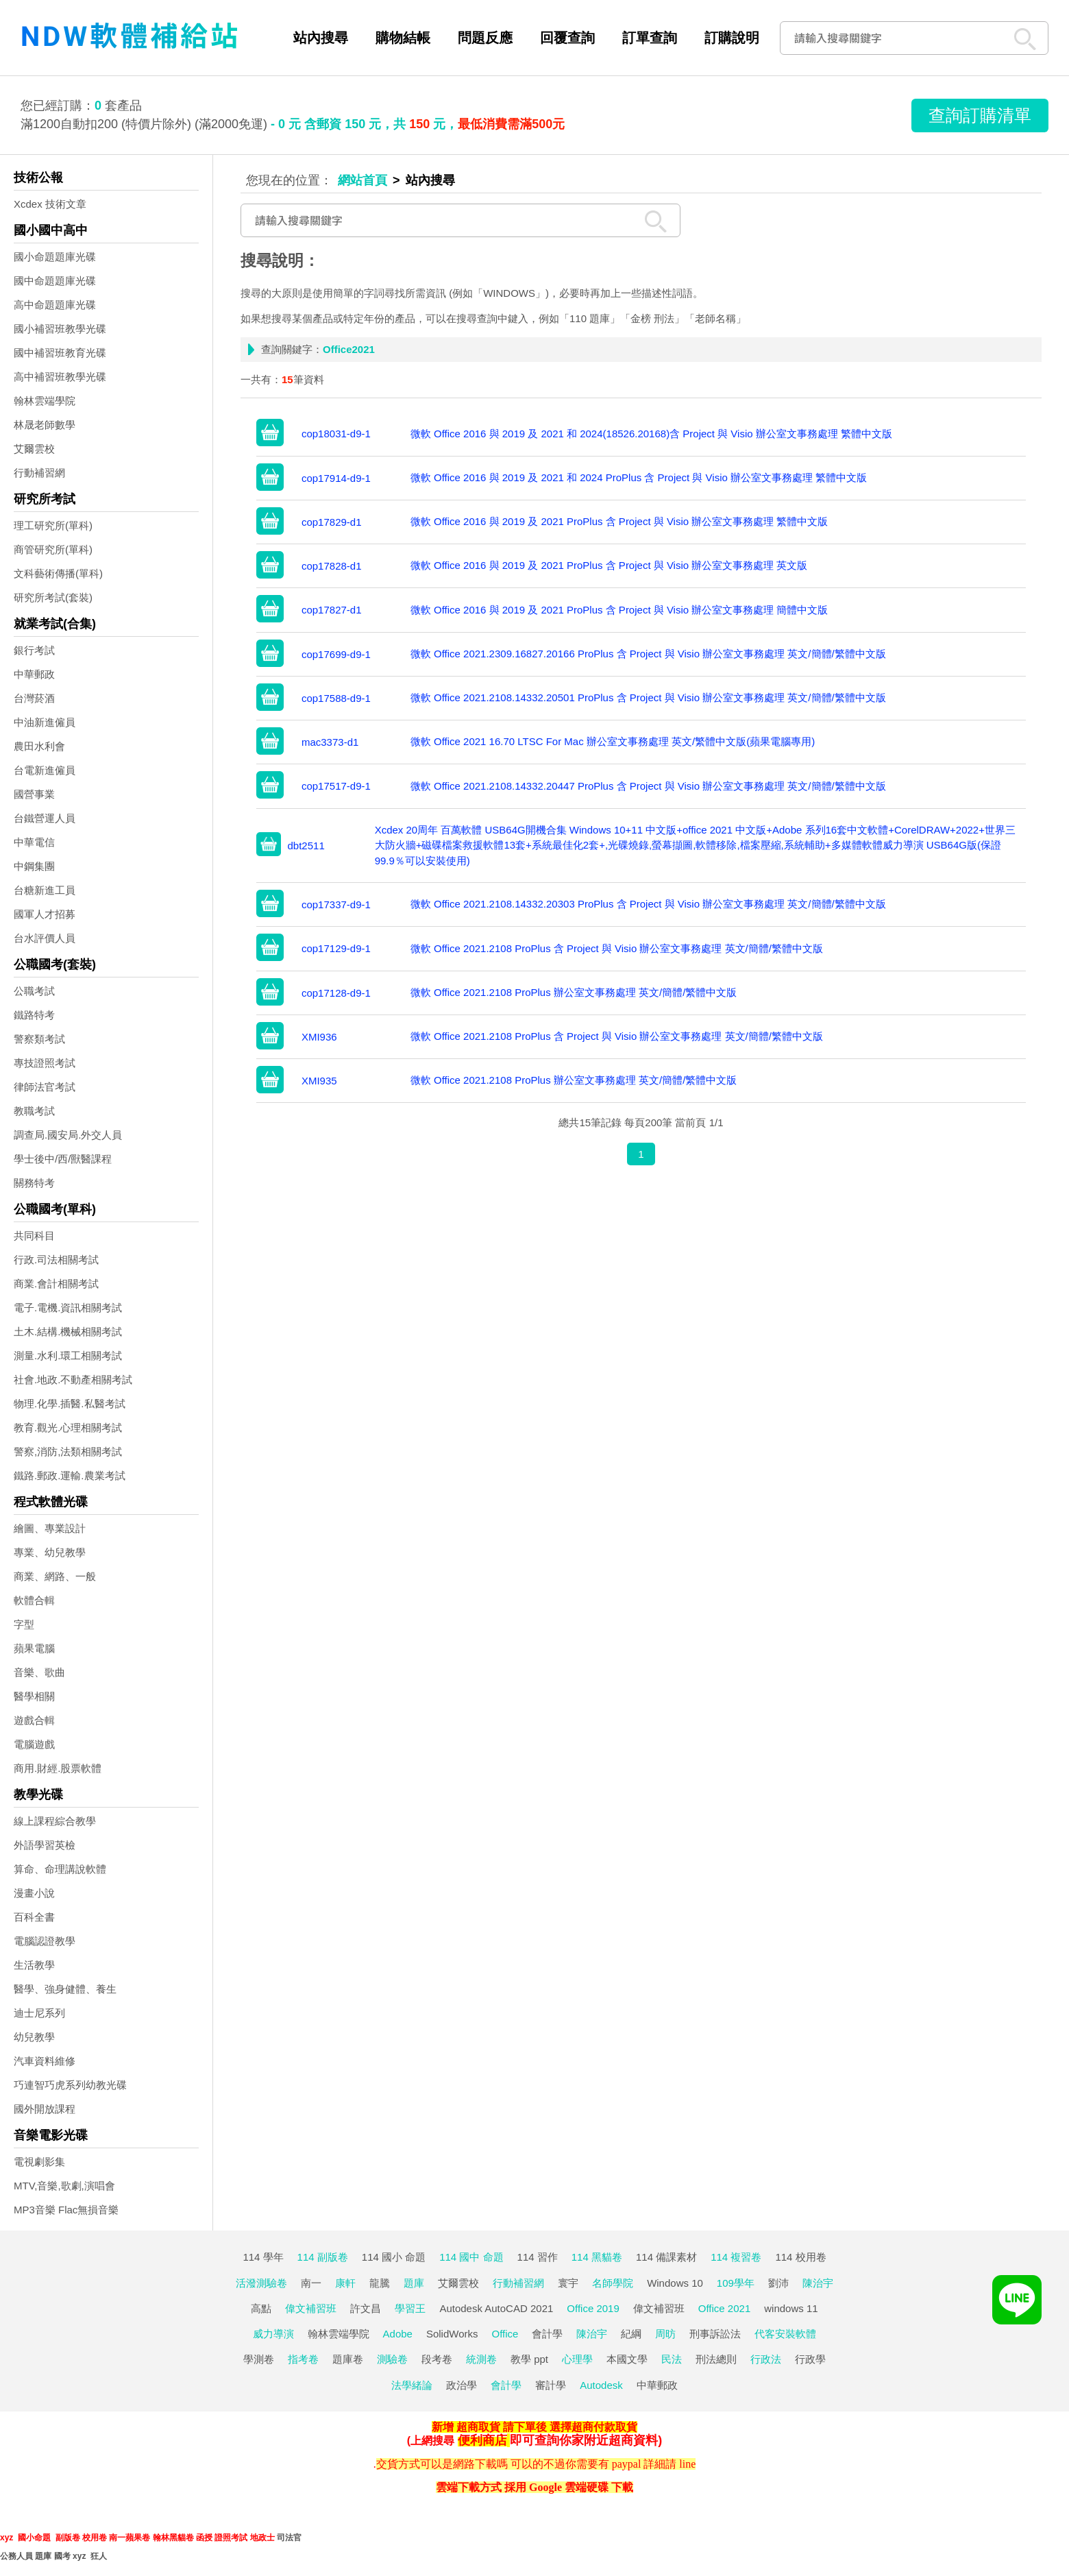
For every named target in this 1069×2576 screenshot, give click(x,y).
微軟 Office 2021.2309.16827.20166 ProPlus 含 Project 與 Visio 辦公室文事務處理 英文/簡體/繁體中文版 (648, 653)
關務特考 (34, 1183)
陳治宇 (817, 2283)
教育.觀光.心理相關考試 (68, 1427)
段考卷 (436, 2359)
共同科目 (34, 1235)
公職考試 (34, 991)
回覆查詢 (567, 37)
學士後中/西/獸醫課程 (63, 1159)
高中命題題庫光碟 (55, 305)
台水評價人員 (44, 938)
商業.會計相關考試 (56, 1283)
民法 (671, 2359)
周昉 (665, 2334)
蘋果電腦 (34, 1648)
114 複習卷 (736, 2257)
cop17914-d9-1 (336, 478)
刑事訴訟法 (715, 2334)
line (687, 2464)
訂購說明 (731, 37)
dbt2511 (306, 845)
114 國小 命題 (394, 2257)
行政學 (810, 2359)
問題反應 (485, 37)
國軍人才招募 (44, 914)
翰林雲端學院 (44, 400)
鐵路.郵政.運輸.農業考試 (69, 1475)
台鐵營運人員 (44, 818)
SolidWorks (452, 2334)
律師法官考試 (44, 1087)
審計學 (550, 2385)
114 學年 (263, 2257)
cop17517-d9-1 (336, 786)
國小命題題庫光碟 (55, 257)
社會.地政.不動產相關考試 (73, 1379)
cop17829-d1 (332, 522)
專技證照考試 (44, 1063)
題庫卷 (347, 2359)
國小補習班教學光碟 (60, 329)
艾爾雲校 (34, 448)
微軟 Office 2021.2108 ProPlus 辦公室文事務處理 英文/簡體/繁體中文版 (573, 992)
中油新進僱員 (44, 722)
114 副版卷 (322, 2257)
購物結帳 (403, 37)
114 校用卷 (800, 2257)
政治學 (461, 2385)
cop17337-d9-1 (336, 904)
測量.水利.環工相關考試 (68, 1355)
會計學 (547, 2334)
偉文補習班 (310, 2308)
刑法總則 (716, 2359)
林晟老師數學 (44, 424)
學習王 (410, 2308)
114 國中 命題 (471, 2257)
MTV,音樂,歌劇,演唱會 (64, 2185)
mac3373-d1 (330, 742)
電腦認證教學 (44, 1941)
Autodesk (601, 2385)
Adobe (398, 2334)
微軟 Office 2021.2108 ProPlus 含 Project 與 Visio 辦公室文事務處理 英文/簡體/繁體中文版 (616, 948)
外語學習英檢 (44, 1845)
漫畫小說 (34, 1893)
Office (505, 2334)
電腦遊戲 (34, 1744)
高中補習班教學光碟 (60, 376)
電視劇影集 (39, 2161)
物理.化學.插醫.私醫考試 (69, 1403)
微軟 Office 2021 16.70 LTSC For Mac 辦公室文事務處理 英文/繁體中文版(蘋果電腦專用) (612, 741)
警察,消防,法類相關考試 (68, 1451)
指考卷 (303, 2359)
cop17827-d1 (332, 610)
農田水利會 (39, 746)
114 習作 (537, 2257)
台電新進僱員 (44, 770)
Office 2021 (724, 2308)
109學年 (735, 2283)
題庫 (414, 2283)
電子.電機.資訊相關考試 (68, 1307)
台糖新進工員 (44, 890)
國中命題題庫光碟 (55, 281)
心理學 (577, 2359)
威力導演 (273, 2334)
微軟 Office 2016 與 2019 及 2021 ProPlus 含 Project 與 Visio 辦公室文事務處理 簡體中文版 (619, 610)
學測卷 (258, 2359)
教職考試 (34, 1111)
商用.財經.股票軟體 (57, 1768)
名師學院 (612, 2283)
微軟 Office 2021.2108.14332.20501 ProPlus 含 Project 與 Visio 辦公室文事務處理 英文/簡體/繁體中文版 (648, 697)
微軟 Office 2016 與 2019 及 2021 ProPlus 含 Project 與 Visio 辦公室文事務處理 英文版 (609, 565)
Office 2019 (593, 2308)
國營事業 (34, 794)
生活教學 (34, 1965)
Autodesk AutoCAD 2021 (496, 2308)
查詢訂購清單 (980, 115)
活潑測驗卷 (261, 2283)
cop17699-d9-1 (336, 654)
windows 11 (791, 2308)
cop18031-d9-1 (336, 433)
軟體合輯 (34, 1600)
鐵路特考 (34, 1015)
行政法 (765, 2359)
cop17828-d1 (332, 566)
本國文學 (627, 2359)
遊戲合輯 (34, 1720)
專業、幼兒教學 (50, 1552)
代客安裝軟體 (785, 2334)
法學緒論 (411, 2385)
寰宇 (568, 2283)
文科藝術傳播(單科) (58, 573)
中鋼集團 (34, 866)
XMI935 (319, 1080)
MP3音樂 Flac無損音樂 (66, 2209)
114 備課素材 (666, 2257)
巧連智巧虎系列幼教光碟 (70, 2085)
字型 (24, 1624)
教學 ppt (529, 2359)
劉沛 (778, 2283)
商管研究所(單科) (53, 549)
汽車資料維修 (44, 2061)
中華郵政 (34, 674)
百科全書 (34, 1917)
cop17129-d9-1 (336, 948)
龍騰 (379, 2283)
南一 (311, 2283)
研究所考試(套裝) (53, 597)
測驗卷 (392, 2359)
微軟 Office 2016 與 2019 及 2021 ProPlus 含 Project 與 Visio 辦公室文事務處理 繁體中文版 (619, 521)
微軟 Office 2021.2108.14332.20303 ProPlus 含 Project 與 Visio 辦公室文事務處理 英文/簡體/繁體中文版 (648, 904)
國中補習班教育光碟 (60, 353)
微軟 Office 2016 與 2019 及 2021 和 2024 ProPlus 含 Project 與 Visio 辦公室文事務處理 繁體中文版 (638, 477)
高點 (261, 2308)
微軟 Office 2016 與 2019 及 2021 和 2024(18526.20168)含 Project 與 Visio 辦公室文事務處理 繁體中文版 (651, 433)
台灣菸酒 (34, 698)
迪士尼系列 (39, 2013)
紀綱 (631, 2334)
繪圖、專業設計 (50, 1528)
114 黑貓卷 (597, 2257)
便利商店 (482, 2440)
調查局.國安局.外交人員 (68, 1135)
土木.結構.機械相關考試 (68, 1331)
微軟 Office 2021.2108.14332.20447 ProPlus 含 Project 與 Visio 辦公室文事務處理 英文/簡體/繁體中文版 (648, 786)
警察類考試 (39, 1039)
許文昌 (365, 2308)
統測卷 (481, 2359)
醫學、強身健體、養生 (65, 1989)
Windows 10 (675, 2283)
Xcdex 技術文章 (50, 204)
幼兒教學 (34, 2037)
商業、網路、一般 (55, 1576)
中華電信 (34, 842)
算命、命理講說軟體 (60, 1869)
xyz (6, 2537)
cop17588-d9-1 (336, 698)
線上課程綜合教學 (55, 1821)
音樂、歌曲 (39, 1672)
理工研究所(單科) (53, 525)
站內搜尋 (320, 37)
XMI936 (319, 1037)
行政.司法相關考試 (56, 1259)
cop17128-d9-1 (336, 993)
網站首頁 (362, 180)
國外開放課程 (44, 2109)
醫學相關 (34, 1696)
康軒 (345, 2283)
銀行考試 (34, 650)
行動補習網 (39, 472)
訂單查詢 (649, 37)
